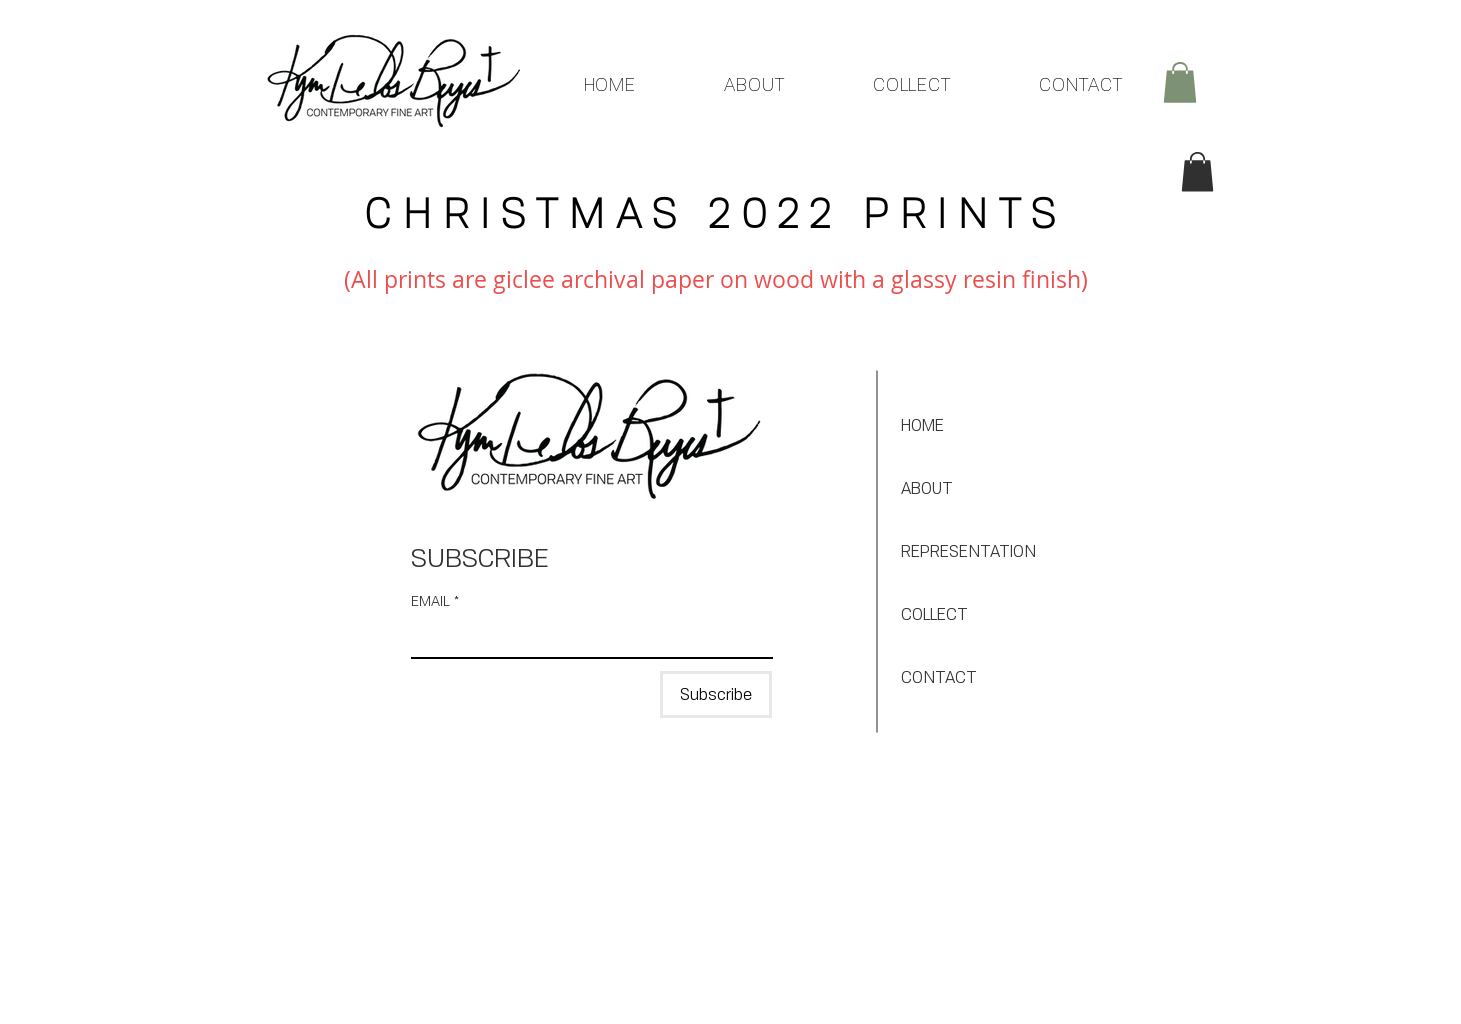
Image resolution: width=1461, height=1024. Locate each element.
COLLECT (934, 614)
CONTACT (939, 677)
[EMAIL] (586, 637)
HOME (922, 425)
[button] (1180, 82)
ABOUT (927, 488)
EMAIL (435, 600)
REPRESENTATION (968, 551)
